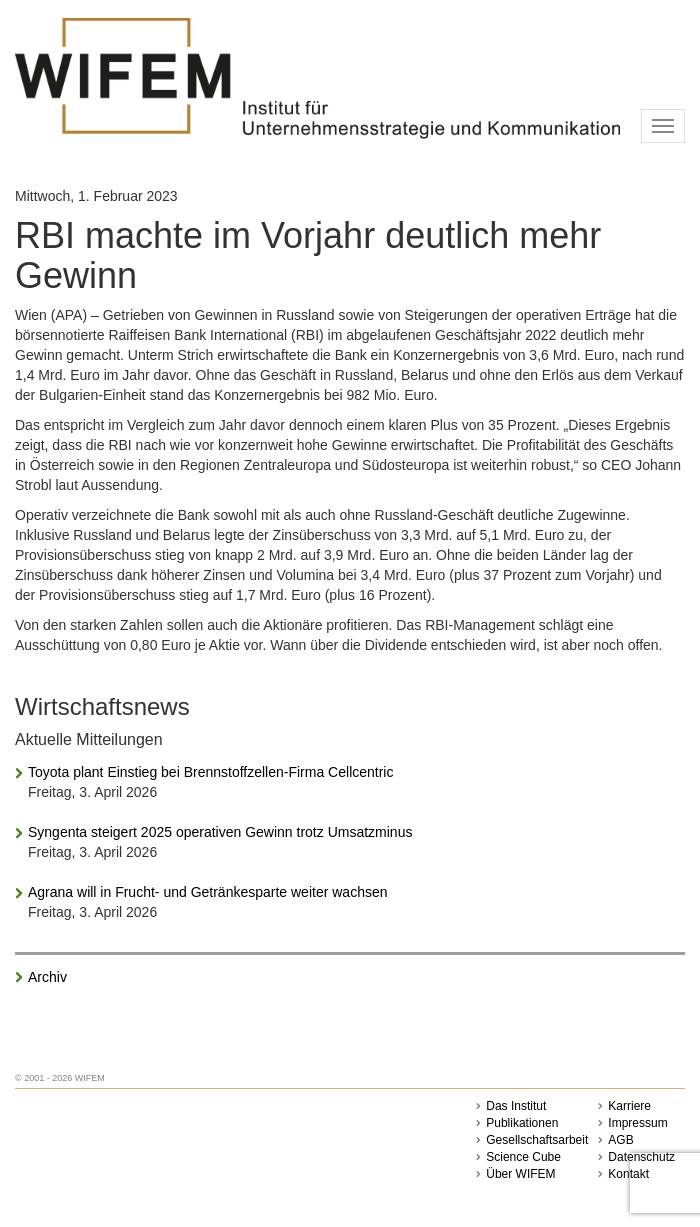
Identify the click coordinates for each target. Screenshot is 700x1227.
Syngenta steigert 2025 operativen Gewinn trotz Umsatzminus (220, 832)
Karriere (629, 1106)
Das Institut (516, 1106)
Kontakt (628, 1174)
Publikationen (522, 1123)
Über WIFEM (520, 1174)
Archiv (47, 977)
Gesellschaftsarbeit (537, 1140)
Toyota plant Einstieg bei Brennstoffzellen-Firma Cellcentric (210, 772)
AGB (620, 1140)
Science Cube (523, 1157)
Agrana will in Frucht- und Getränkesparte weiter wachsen (208, 892)
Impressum (637, 1123)
